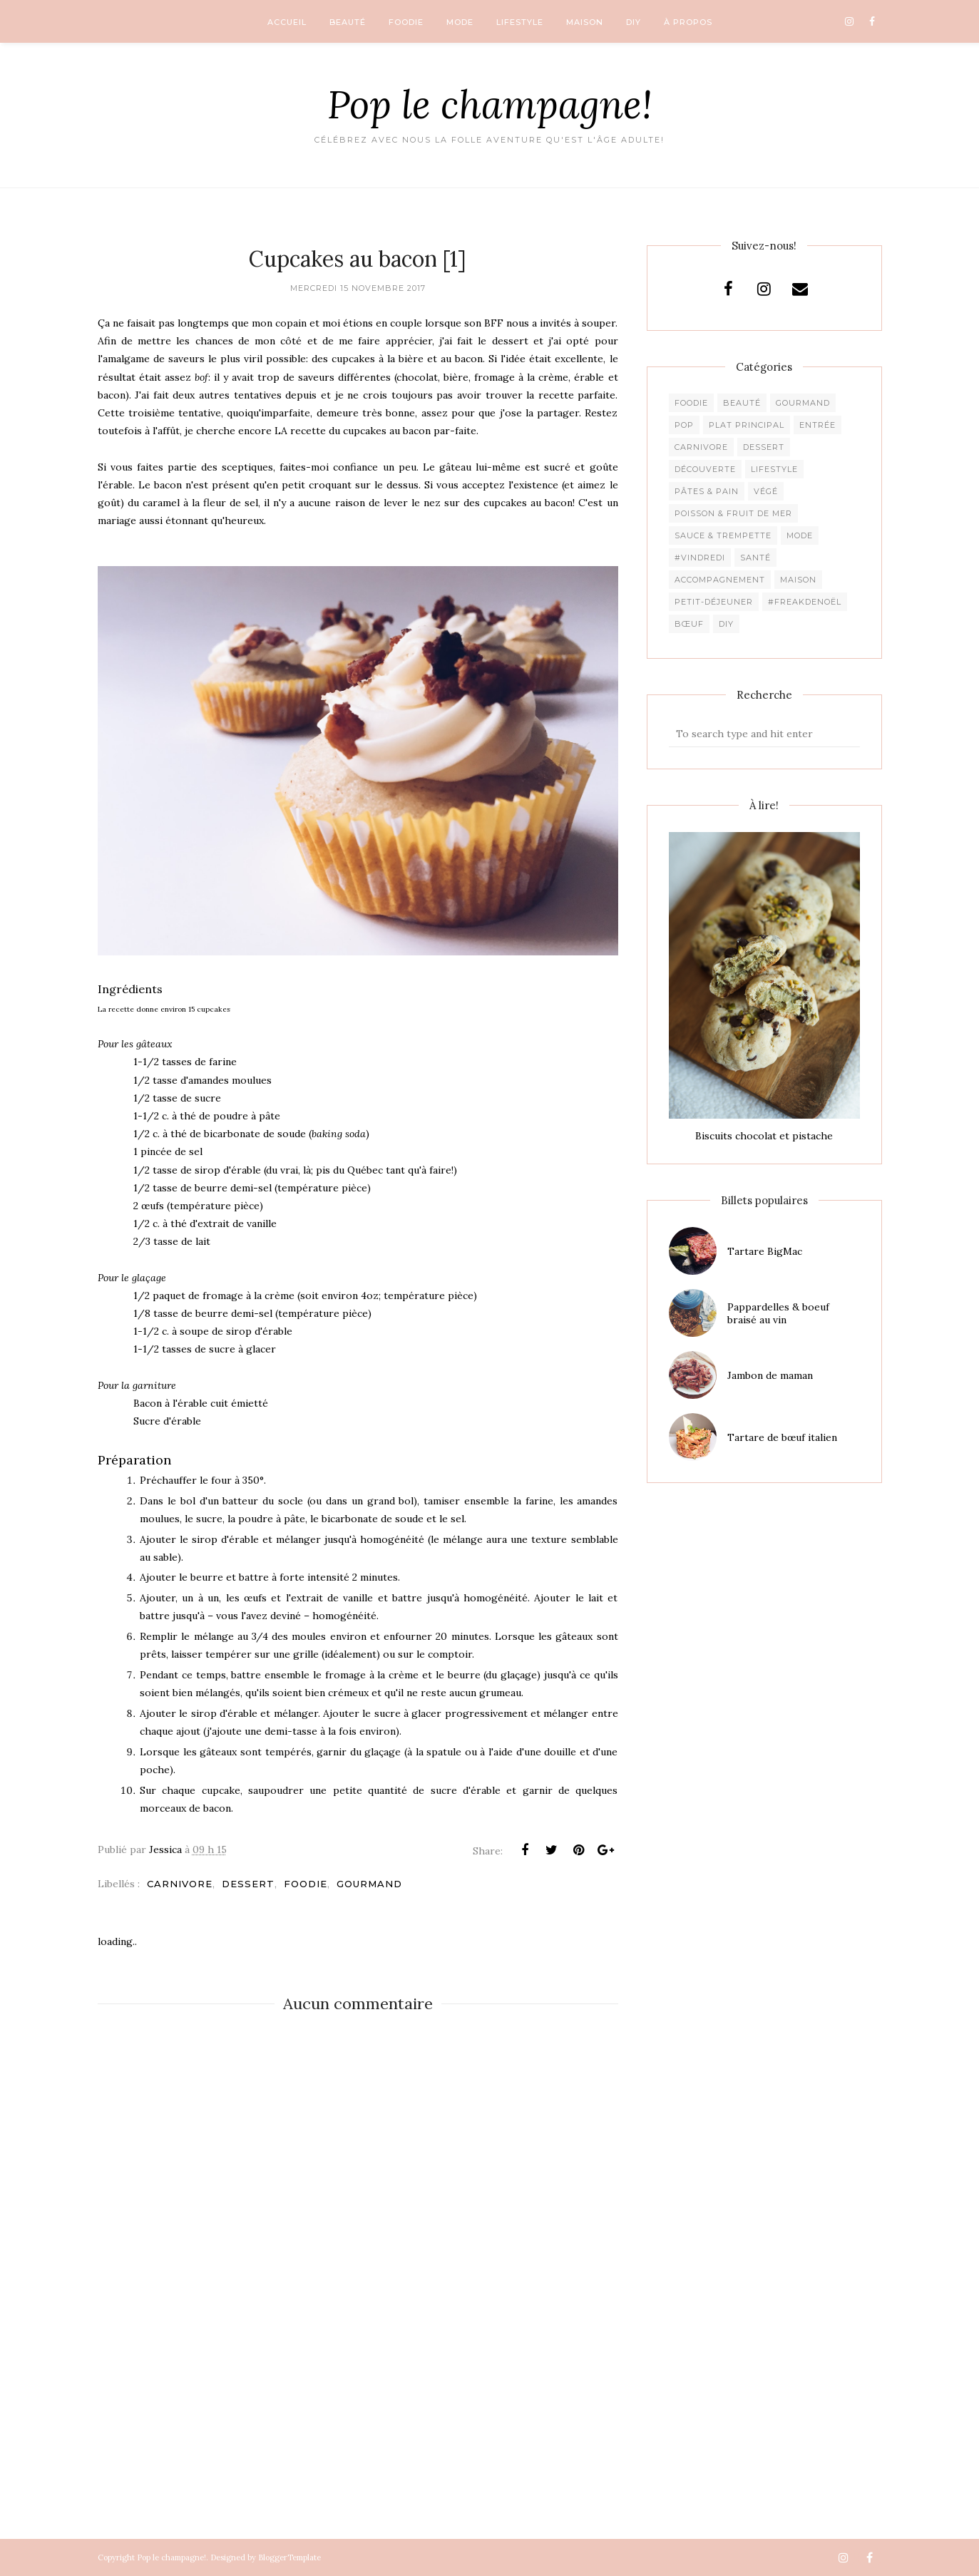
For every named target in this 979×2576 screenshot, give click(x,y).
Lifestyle (774, 469)
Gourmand (369, 1883)
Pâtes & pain (707, 491)
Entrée (817, 425)
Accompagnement (720, 580)
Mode (799, 535)
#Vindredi (700, 558)
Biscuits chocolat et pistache (764, 1135)
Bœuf (689, 624)
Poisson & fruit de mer (733, 513)
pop (684, 425)
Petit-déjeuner (714, 602)
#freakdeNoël (804, 602)
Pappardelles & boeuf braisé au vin (778, 1313)
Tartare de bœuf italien (782, 1437)
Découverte (705, 469)
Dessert (248, 1883)
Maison (798, 580)
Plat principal (746, 425)
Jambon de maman (770, 1375)
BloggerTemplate (289, 2557)
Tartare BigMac (764, 1251)
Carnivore (179, 1883)
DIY (726, 624)
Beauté (742, 403)
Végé (766, 491)
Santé (755, 558)
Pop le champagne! (489, 104)
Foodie (305, 1883)
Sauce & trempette (723, 535)
